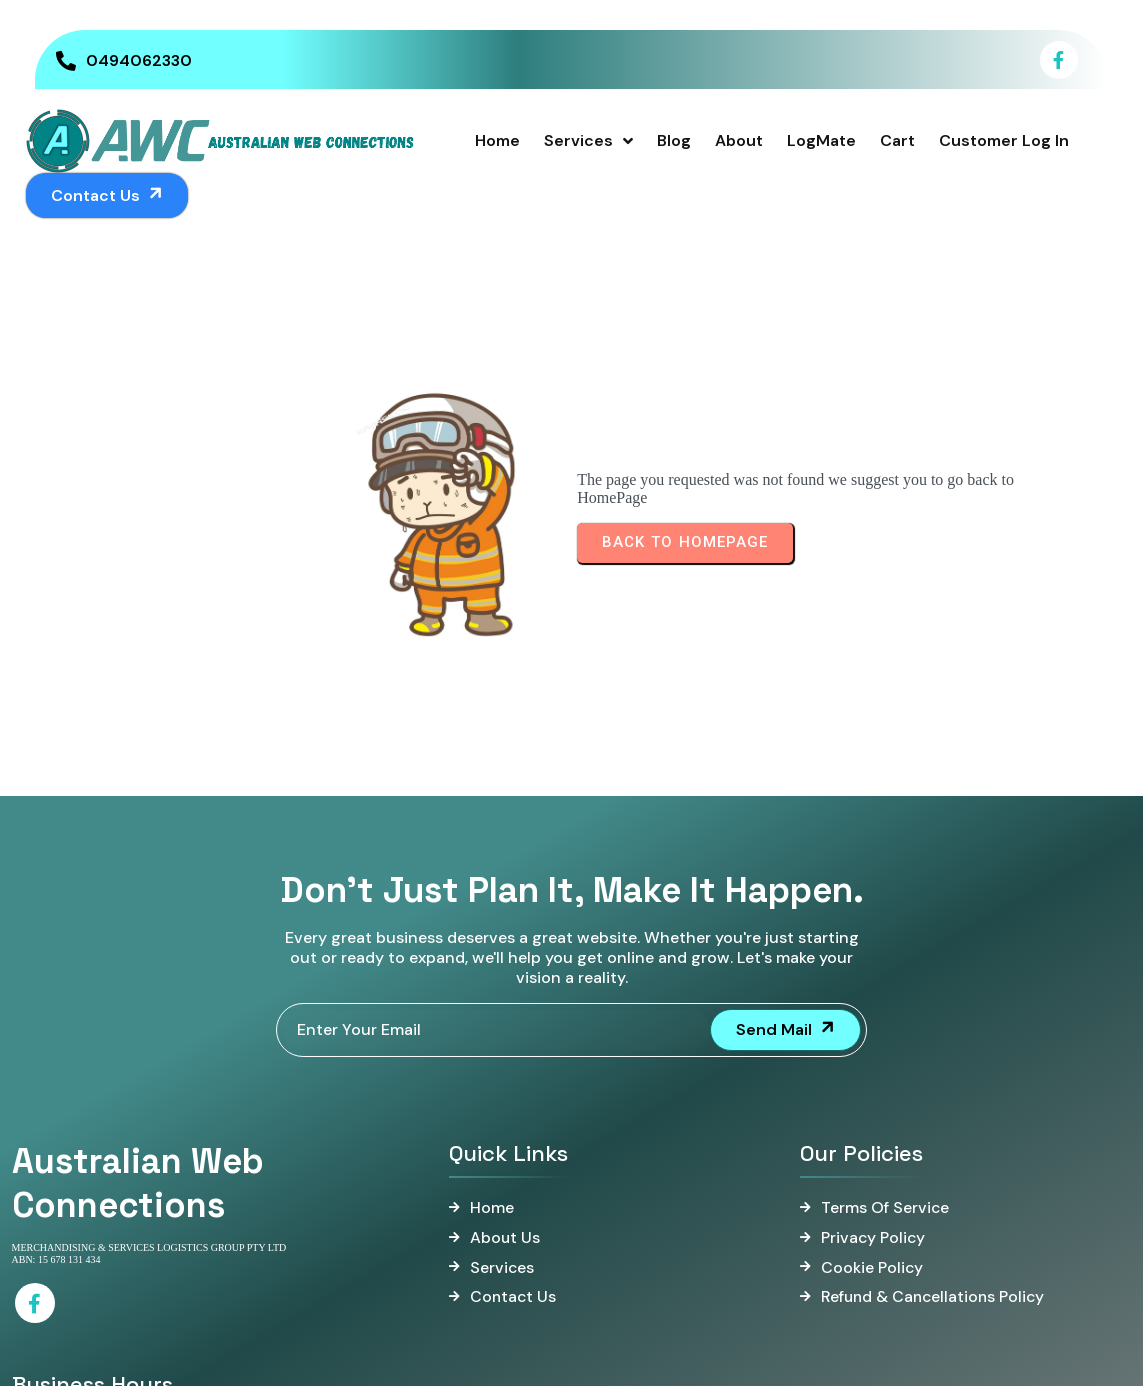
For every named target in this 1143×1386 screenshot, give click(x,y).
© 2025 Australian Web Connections (572, 1360)
